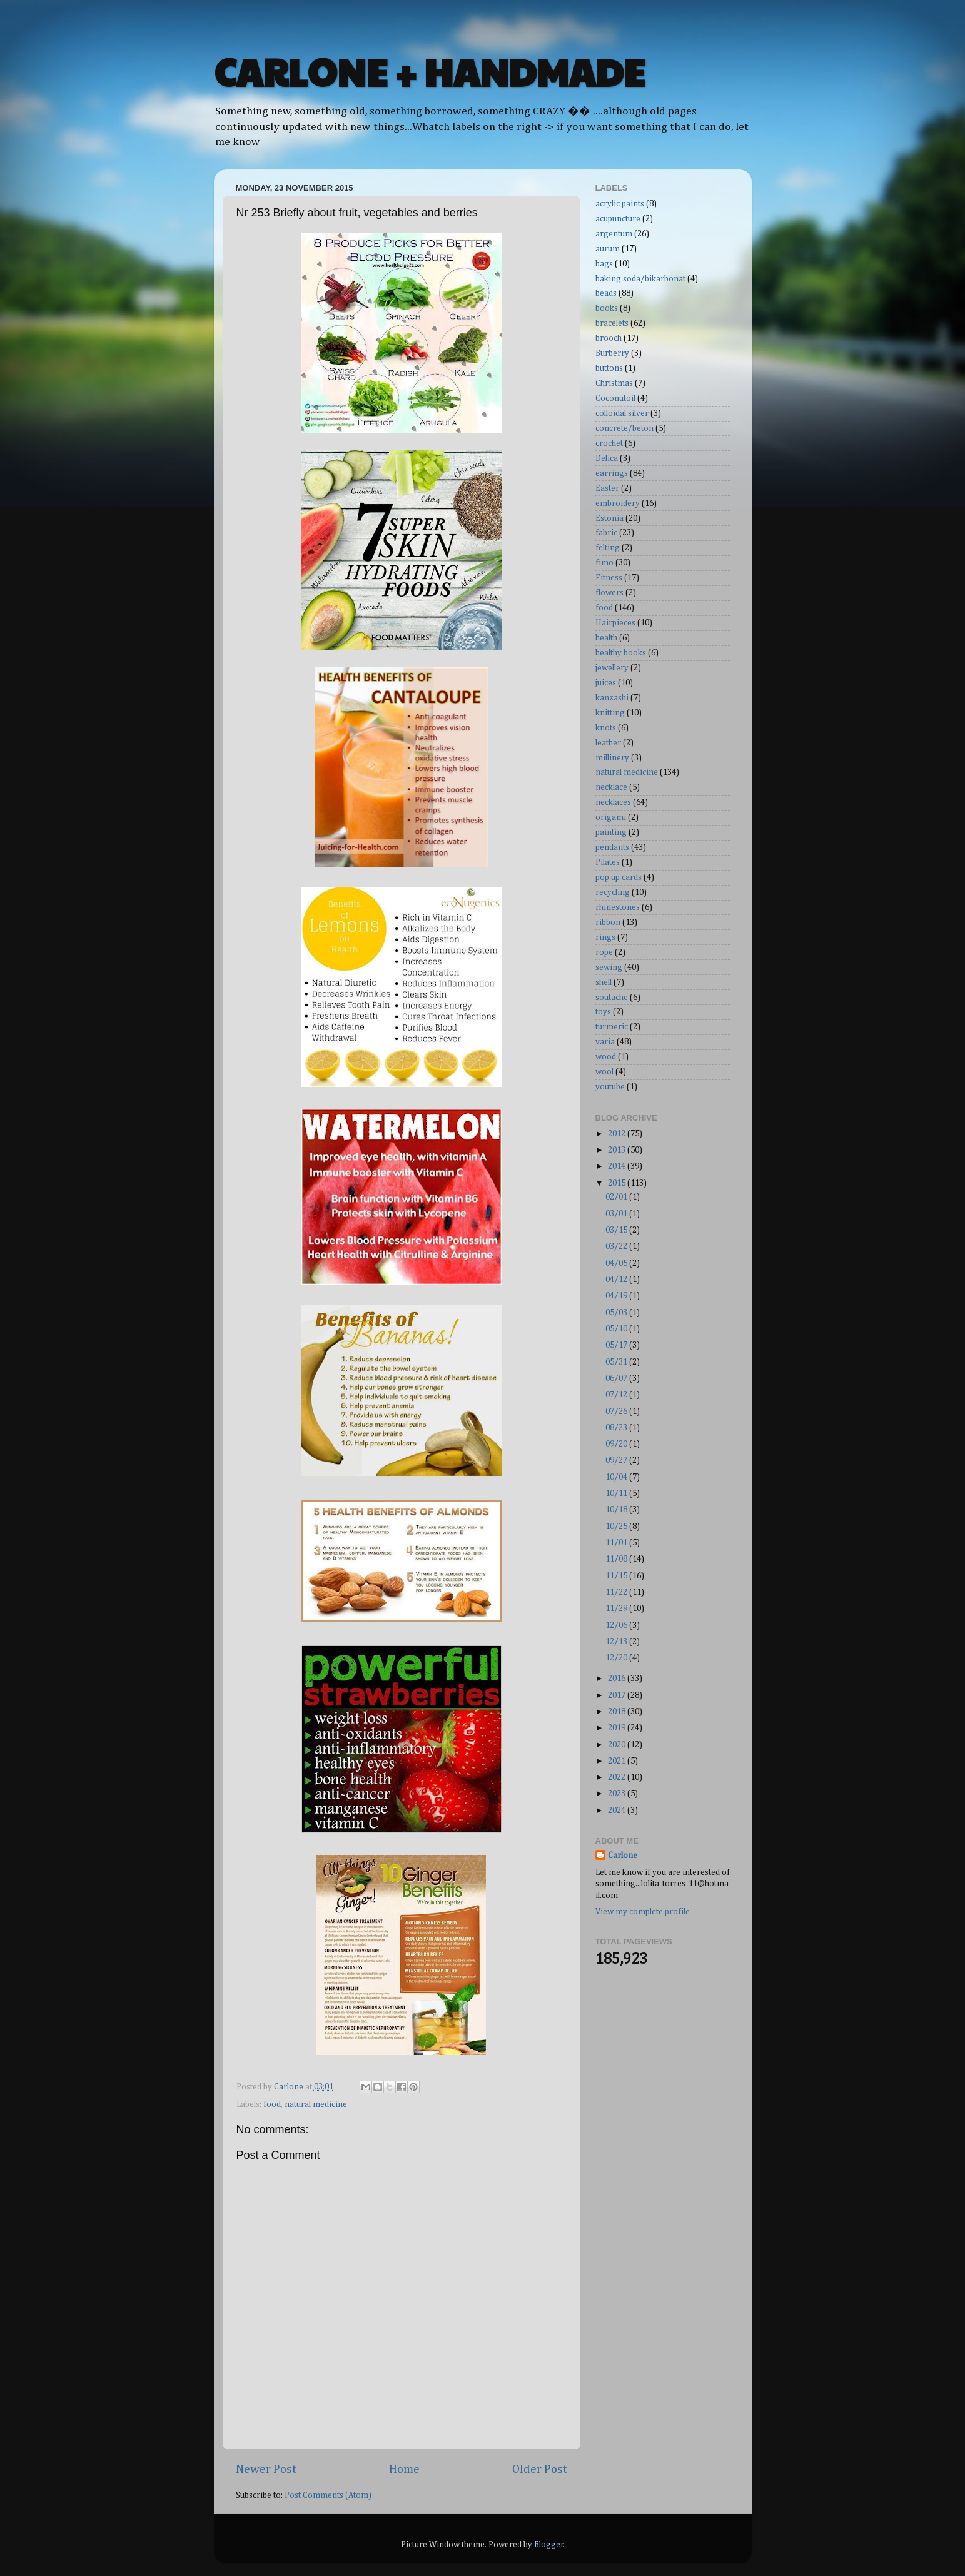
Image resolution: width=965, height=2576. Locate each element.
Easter (607, 488)
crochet (609, 443)
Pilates (607, 862)
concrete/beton (624, 428)
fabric (606, 532)
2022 (617, 1777)
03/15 (617, 1230)
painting (611, 832)
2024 (617, 1810)
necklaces (613, 802)
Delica (606, 458)
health (606, 638)
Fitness (608, 577)
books (606, 308)
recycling (612, 892)
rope (604, 952)
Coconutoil (615, 398)
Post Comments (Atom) (328, 2495)
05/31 (617, 1362)
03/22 (617, 1246)
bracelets (612, 323)
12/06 (617, 1625)
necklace (611, 787)
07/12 (617, 1394)
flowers (609, 592)
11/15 (617, 1576)
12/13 (617, 1641)
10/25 (617, 1526)
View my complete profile (642, 1911)
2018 (617, 1711)
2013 (617, 1150)
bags (604, 264)
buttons (609, 368)
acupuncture (617, 219)
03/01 (617, 1214)
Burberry (612, 353)
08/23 (617, 1427)
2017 (617, 1695)
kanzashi (612, 698)
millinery (612, 758)
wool (604, 1072)
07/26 (617, 1411)
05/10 (617, 1329)
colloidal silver (622, 413)
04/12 (617, 1279)
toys (603, 1012)
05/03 (617, 1312)
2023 (617, 1793)
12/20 (617, 1658)
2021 (617, 1761)
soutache (611, 997)
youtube (610, 1087)
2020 (617, 1744)
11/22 (617, 1592)
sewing (608, 967)
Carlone (622, 1855)
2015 (617, 1183)
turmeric (611, 1027)
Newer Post (266, 2469)
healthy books (620, 653)
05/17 (617, 1345)
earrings (611, 473)
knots (605, 728)
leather (608, 743)
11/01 (617, 1542)
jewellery (612, 668)
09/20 (617, 1444)
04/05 (617, 1263)
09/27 (617, 1460)
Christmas (614, 383)
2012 (617, 1133)
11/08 (617, 1559)
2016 (617, 1678)
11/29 (617, 1608)
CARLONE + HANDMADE (429, 71)
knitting (610, 713)
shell (603, 982)
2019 (617, 1728)
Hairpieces (615, 623)
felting (607, 547)
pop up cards (618, 877)
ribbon (607, 922)
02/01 (617, 1197)
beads (606, 293)
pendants (612, 847)
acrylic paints (619, 204)
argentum (613, 234)
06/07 (617, 1378)
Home (404, 2469)
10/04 (617, 1477)
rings (605, 937)
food (272, 2104)
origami (610, 817)
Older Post (539, 2469)
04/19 (617, 1295)
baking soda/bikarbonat (640, 279)
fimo (604, 562)
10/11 (617, 1493)
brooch (608, 338)
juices (605, 683)
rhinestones (617, 907)
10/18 (617, 1509)
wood (605, 1057)
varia (605, 1042)
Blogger (548, 2544)
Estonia (609, 518)
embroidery (617, 503)
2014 (617, 1166)
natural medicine (316, 2104)
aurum (607, 249)
